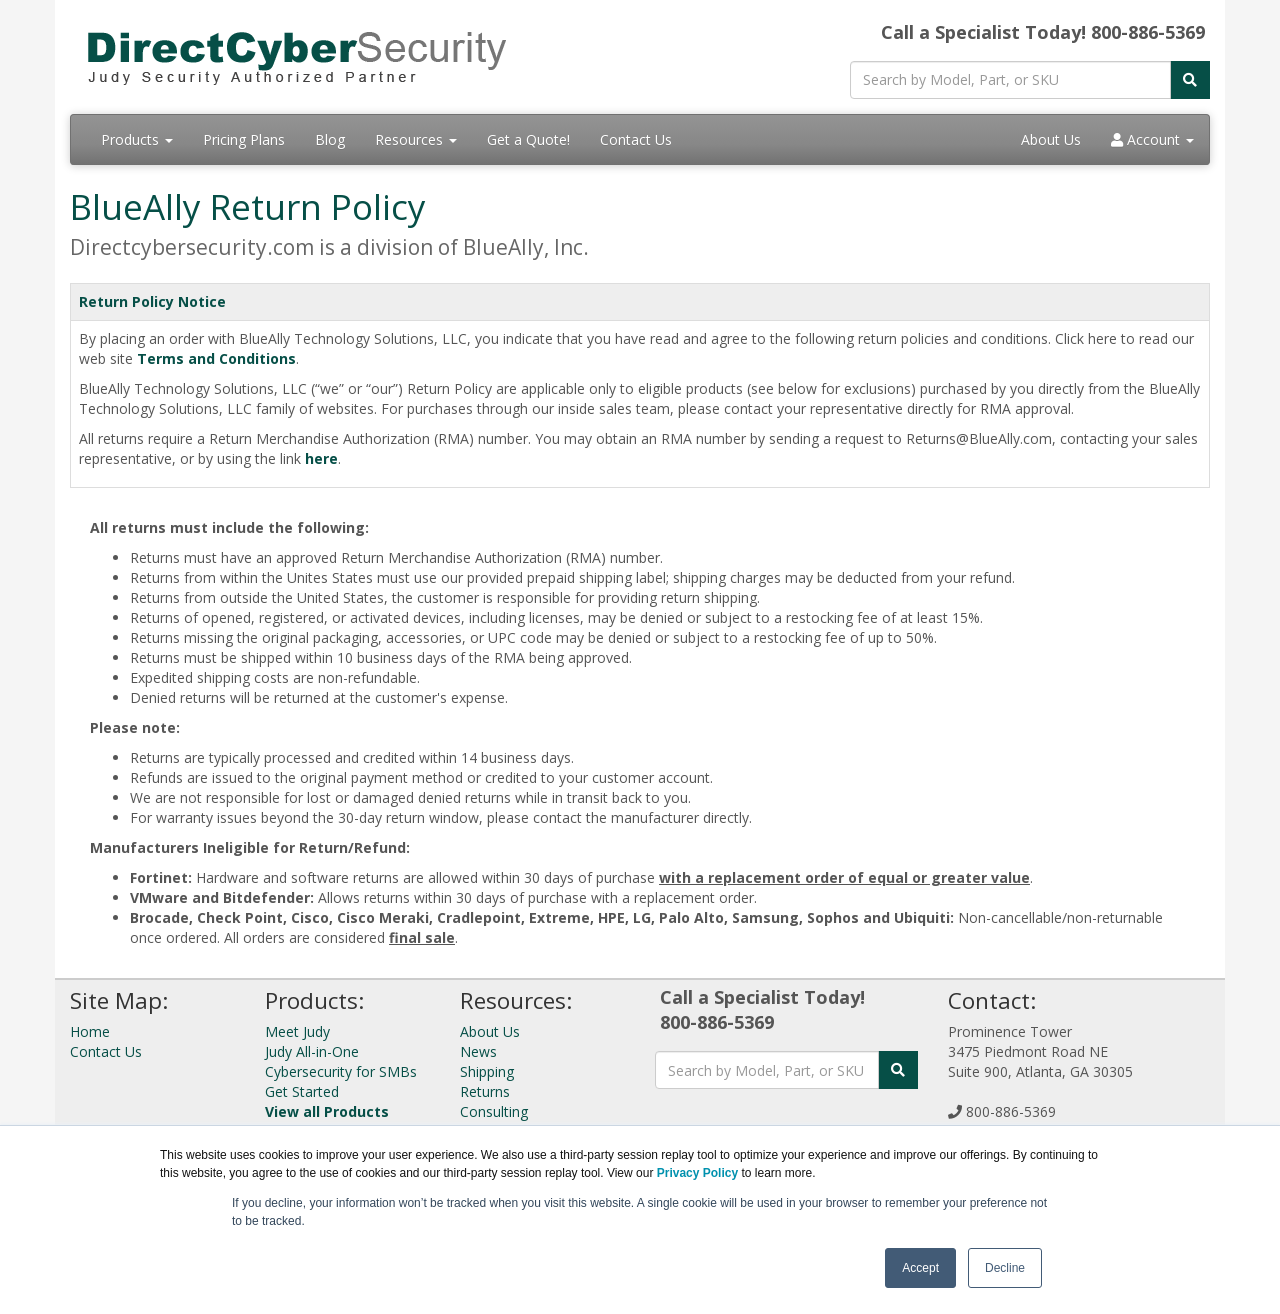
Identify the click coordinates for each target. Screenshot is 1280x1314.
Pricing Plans (244, 139)
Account (1152, 139)
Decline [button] (1005, 1268)
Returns (485, 1091)
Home (90, 1031)
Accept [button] (920, 1268)
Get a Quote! (528, 139)
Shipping (487, 1071)
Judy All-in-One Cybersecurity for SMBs (341, 1061)
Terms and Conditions (216, 358)
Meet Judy (297, 1031)
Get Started (302, 1091)
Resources (416, 139)
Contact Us (636, 139)
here (321, 458)
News (478, 1051)
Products (137, 139)
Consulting (494, 1111)
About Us (1051, 139)
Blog (330, 139)
